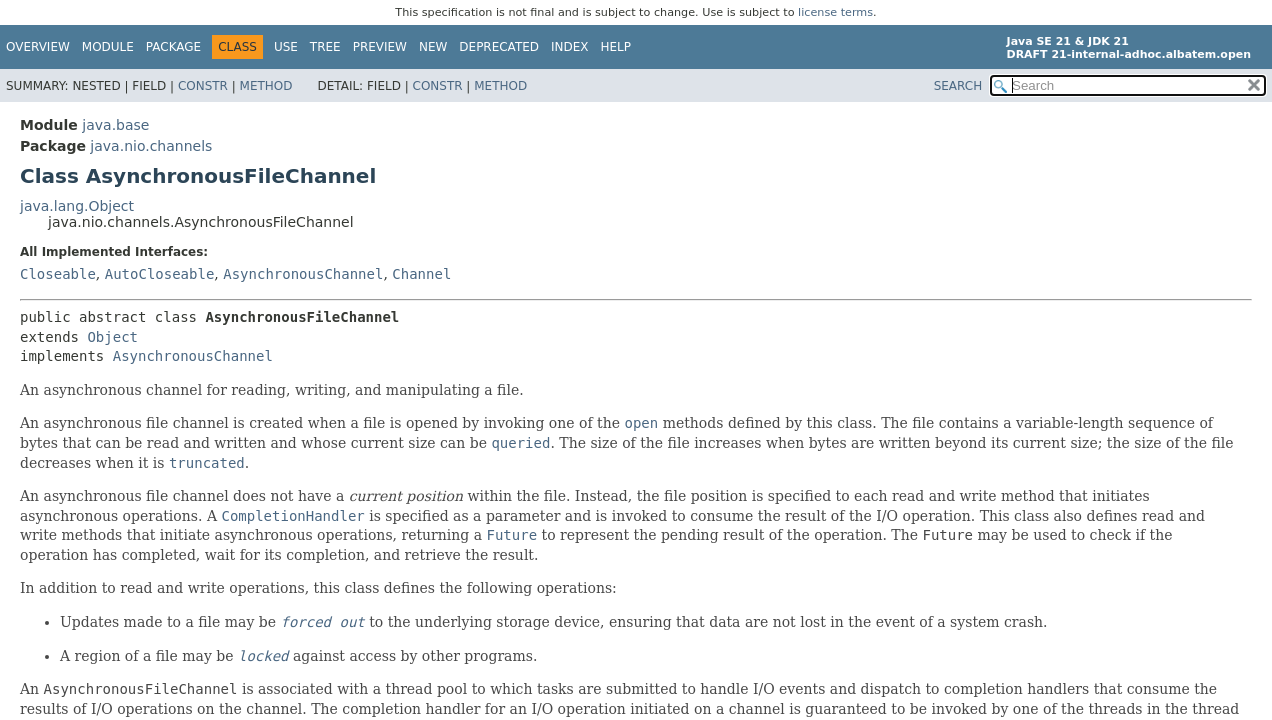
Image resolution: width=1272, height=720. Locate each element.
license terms (835, 12)
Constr (203, 86)
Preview (380, 47)
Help (616, 47)
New (433, 47)
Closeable (58, 274)
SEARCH (958, 86)
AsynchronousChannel (303, 274)
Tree (325, 47)
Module (108, 47)
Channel (421, 274)
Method (266, 86)
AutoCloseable (160, 274)
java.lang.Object (77, 206)
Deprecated (499, 47)
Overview (38, 47)
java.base (115, 125)
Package (173, 47)
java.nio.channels (151, 146)
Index (570, 47)
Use (286, 47)
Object (112, 337)
